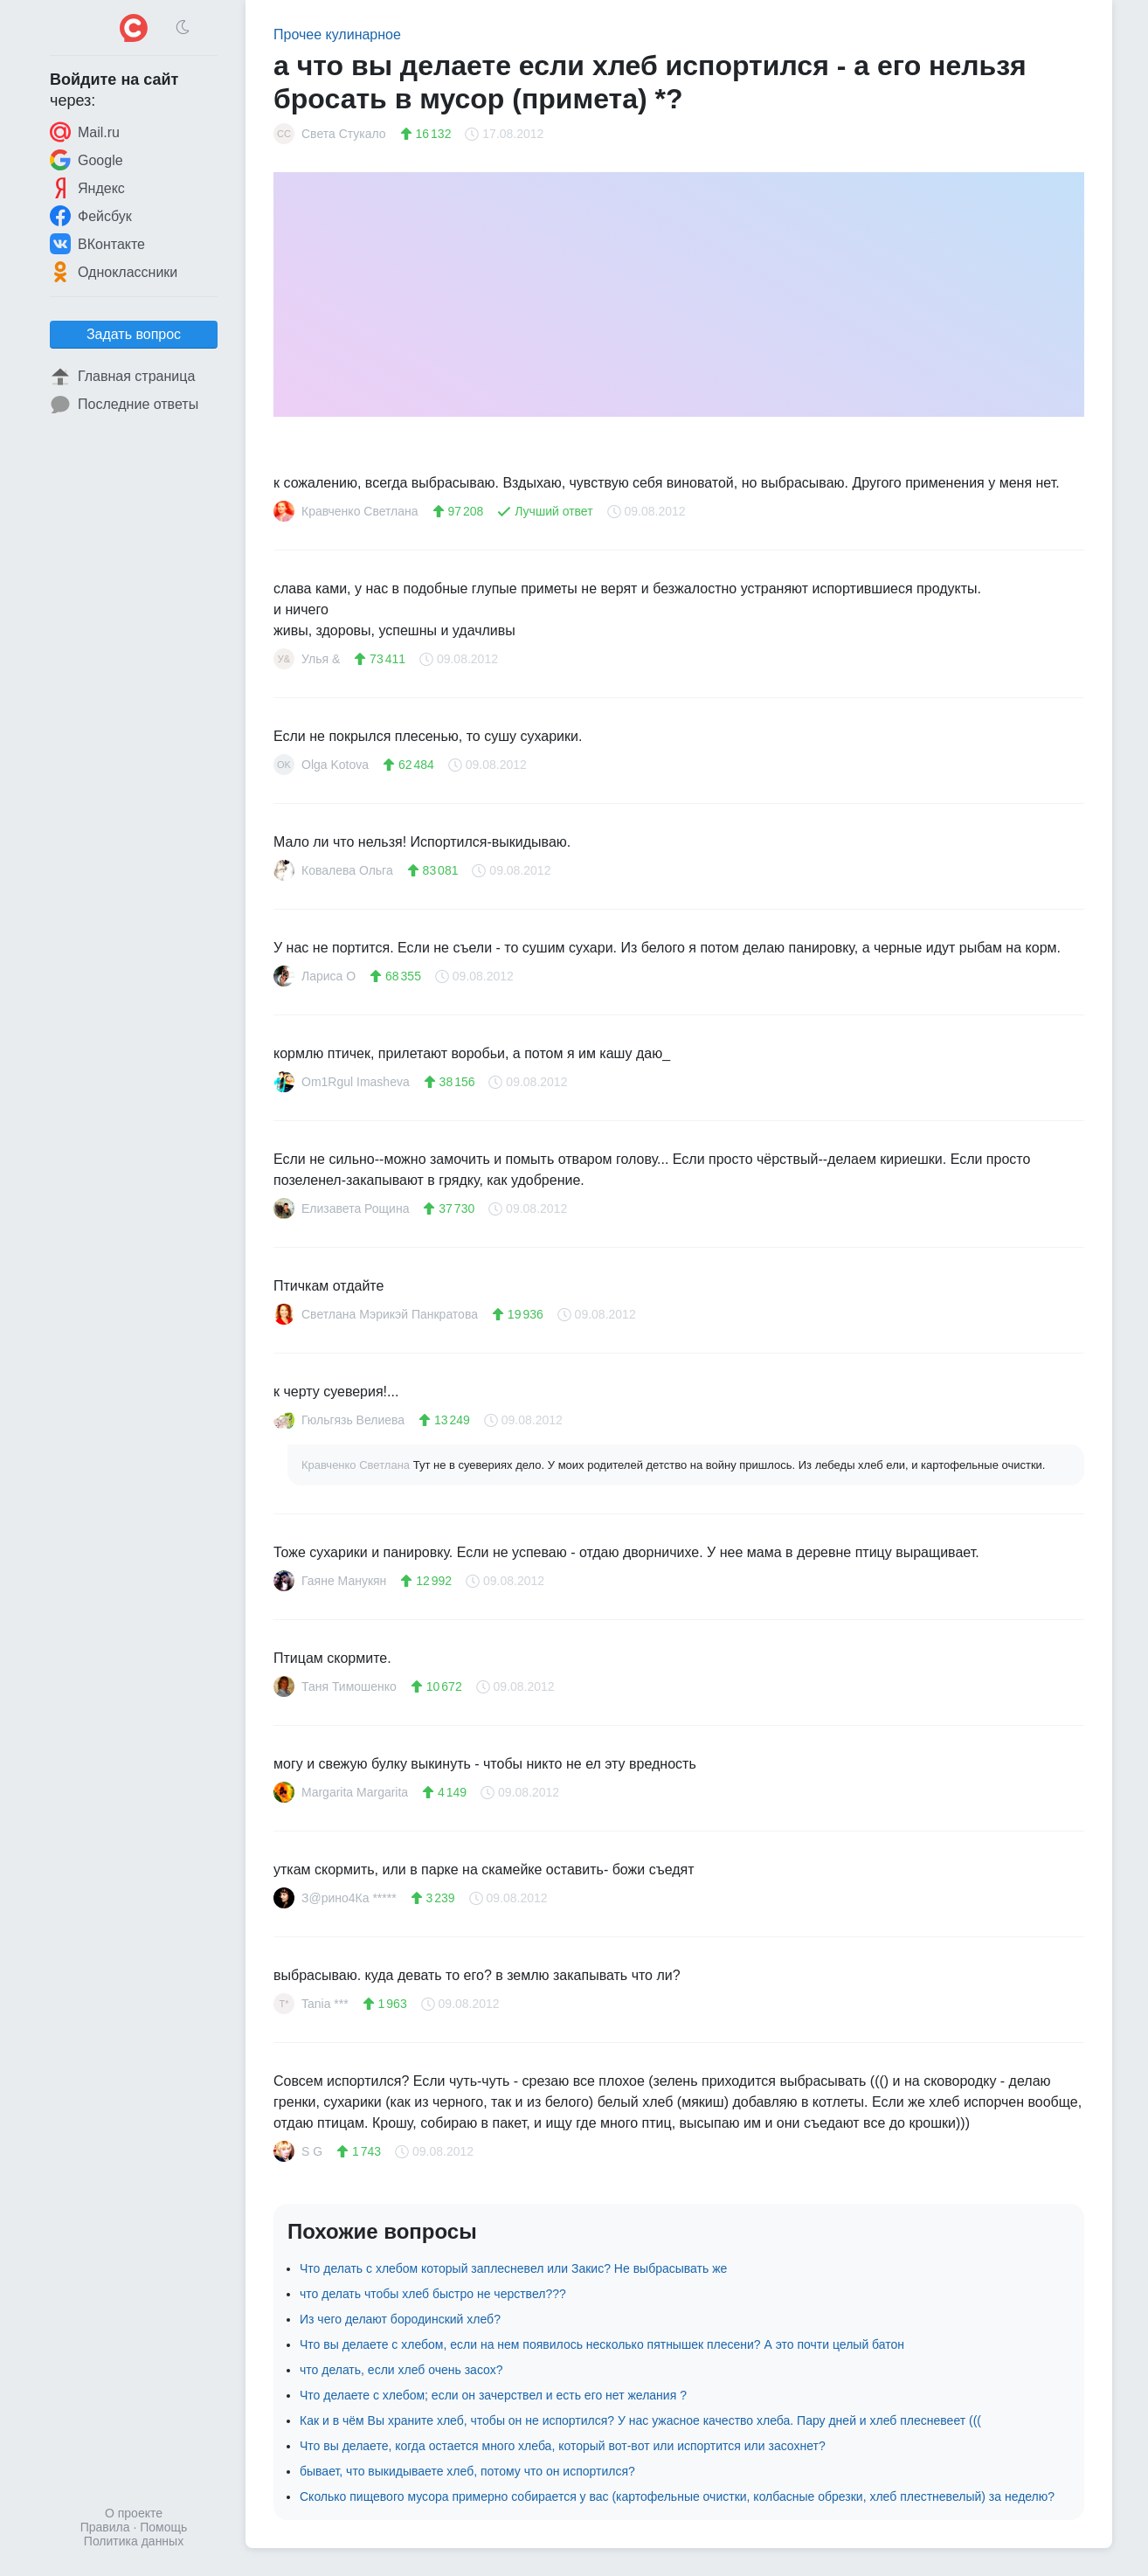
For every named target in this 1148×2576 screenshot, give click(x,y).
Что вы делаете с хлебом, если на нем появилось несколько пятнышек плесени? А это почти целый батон (602, 2344)
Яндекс (87, 187)
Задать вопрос (133, 334)
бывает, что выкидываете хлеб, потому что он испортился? (467, 2471)
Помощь (163, 2527)
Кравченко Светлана (357, 1465)
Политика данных (133, 2541)
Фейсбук (91, 215)
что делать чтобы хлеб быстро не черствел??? (433, 2294)
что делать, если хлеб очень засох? (401, 2370)
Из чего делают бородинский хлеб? (400, 2319)
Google (86, 159)
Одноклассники (113, 271)
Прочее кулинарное (337, 34)
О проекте (134, 2513)
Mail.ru (85, 131)
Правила (105, 2527)
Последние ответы (124, 404)
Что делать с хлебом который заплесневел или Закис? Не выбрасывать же (513, 2268)
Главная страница (122, 376)
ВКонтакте (97, 243)
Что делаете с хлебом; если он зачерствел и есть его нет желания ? (493, 2395)
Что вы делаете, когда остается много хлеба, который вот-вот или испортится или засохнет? (563, 2446)
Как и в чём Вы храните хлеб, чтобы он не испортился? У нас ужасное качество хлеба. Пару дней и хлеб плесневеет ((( (640, 2420)
